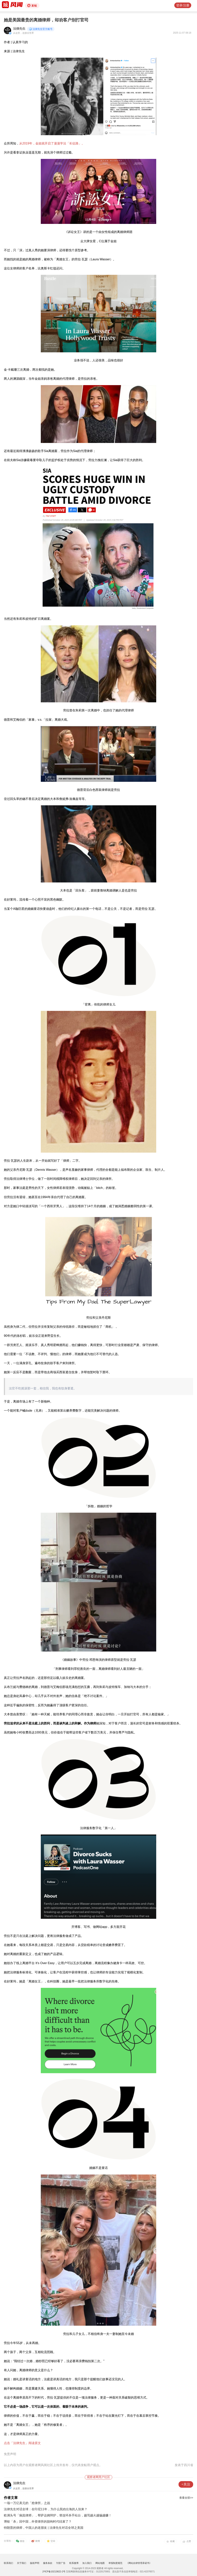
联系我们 (8, 2563)
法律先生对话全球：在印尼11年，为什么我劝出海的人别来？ (45, 2509)
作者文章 (11, 2498)
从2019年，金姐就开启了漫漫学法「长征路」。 (52, 143)
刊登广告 (60, 2563)
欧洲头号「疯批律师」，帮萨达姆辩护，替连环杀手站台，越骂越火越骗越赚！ (58, 2515)
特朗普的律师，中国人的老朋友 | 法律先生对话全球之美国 (43, 2527)
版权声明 (34, 2563)
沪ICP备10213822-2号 (53, 2571)
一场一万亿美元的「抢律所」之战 (27, 2503)
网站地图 (100, 2563)
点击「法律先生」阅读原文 (22, 2443)
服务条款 (47, 2563)
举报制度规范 (115, 2563)
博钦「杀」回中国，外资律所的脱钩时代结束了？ (38, 2521)
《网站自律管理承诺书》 (139, 2563)
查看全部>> (186, 2497)
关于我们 (21, 2563)
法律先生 (19, 28)
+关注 (185, 2484)
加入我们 (87, 2563)
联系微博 (73, 2563)
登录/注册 (182, 5)
